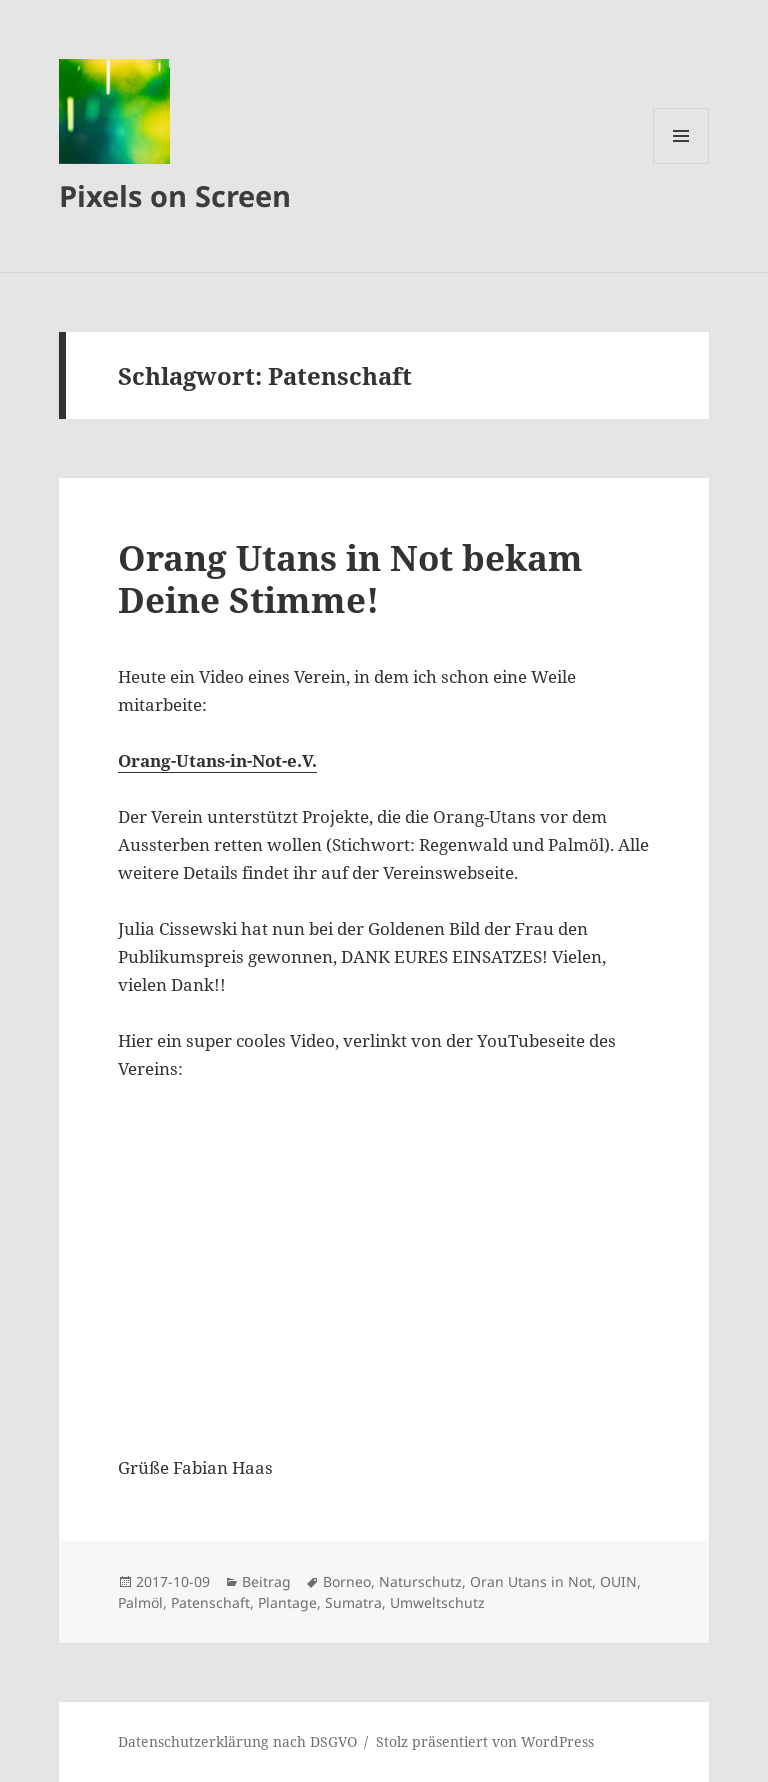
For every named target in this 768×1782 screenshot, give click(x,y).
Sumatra (353, 1602)
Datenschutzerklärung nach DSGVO (237, 1741)
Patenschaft (210, 1602)
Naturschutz (420, 1581)
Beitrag (266, 1581)
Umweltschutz (437, 1602)
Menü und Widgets (681, 163)
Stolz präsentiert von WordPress (485, 1741)
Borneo (347, 1581)
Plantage (287, 1602)
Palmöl (140, 1602)
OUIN (618, 1581)
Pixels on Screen (175, 195)
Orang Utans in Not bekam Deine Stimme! (350, 578)
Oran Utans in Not (531, 1581)
